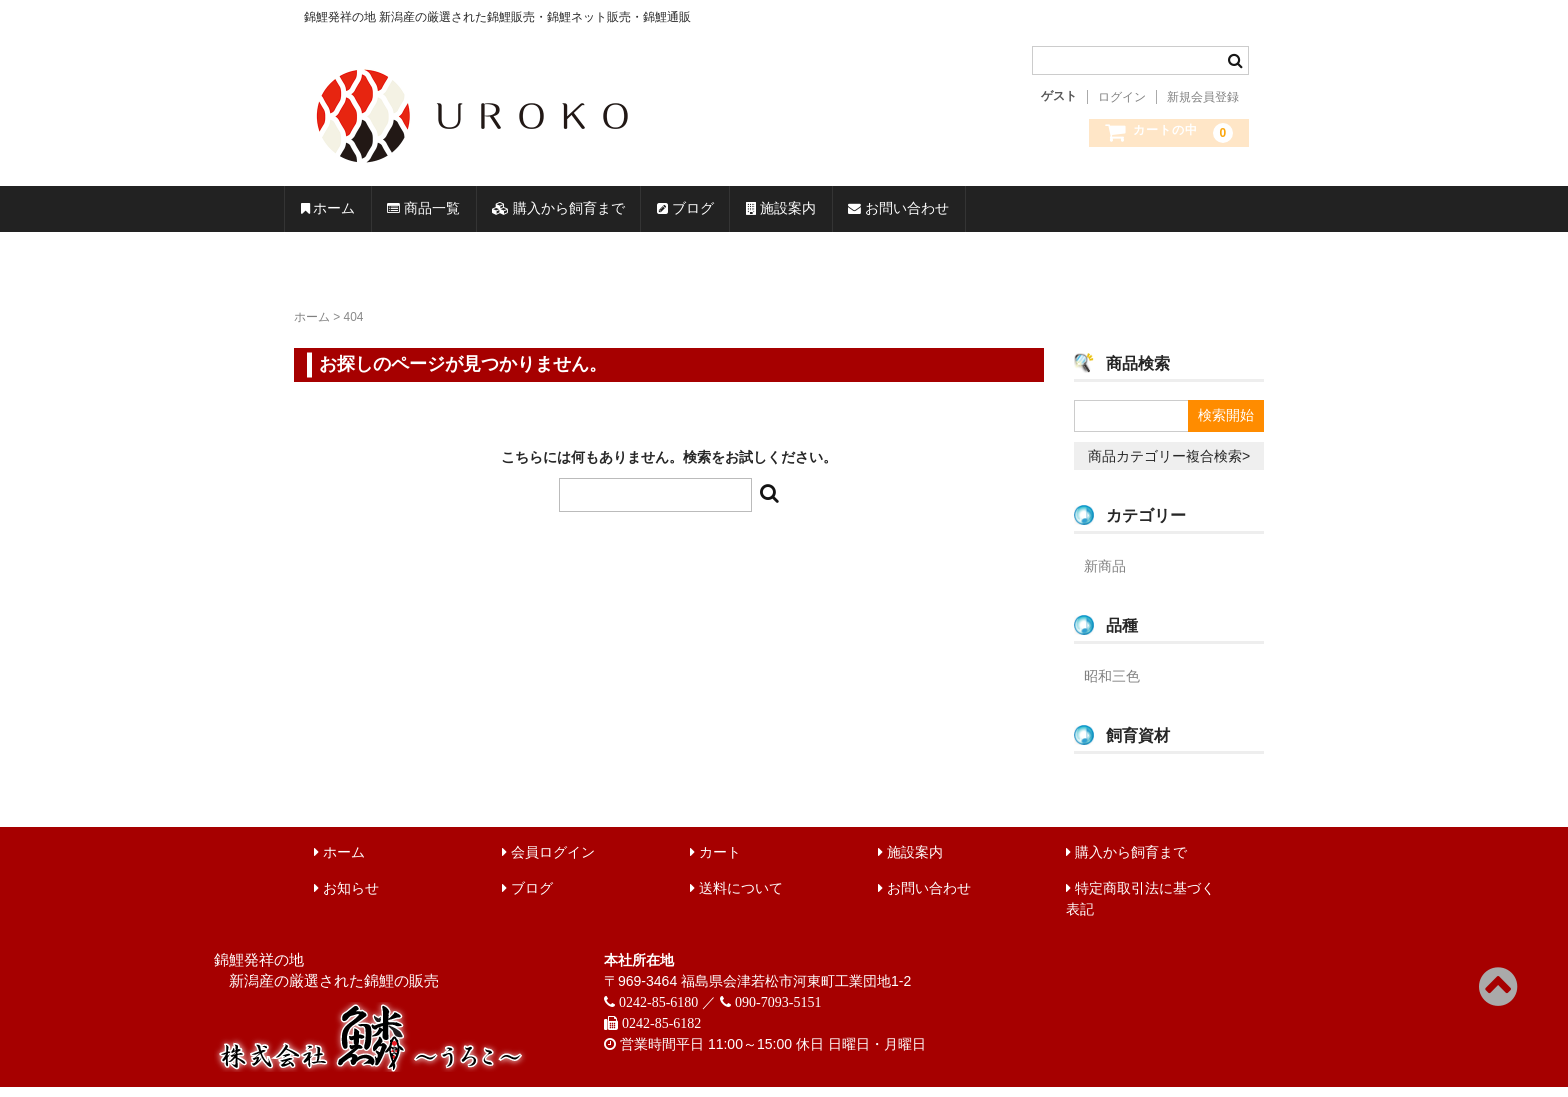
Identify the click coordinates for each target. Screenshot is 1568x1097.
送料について (736, 898)
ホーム (352, 214)
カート (715, 862)
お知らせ (346, 898)
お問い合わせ (1184, 214)
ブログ (868, 214)
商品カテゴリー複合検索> (1169, 466)
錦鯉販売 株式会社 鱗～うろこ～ (586, 170)
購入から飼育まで (687, 214)
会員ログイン (548, 862)
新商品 (1105, 576)
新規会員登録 (1203, 97)
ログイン (1122, 97)
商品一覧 (497, 214)
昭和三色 (1112, 686)
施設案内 (1014, 214)
